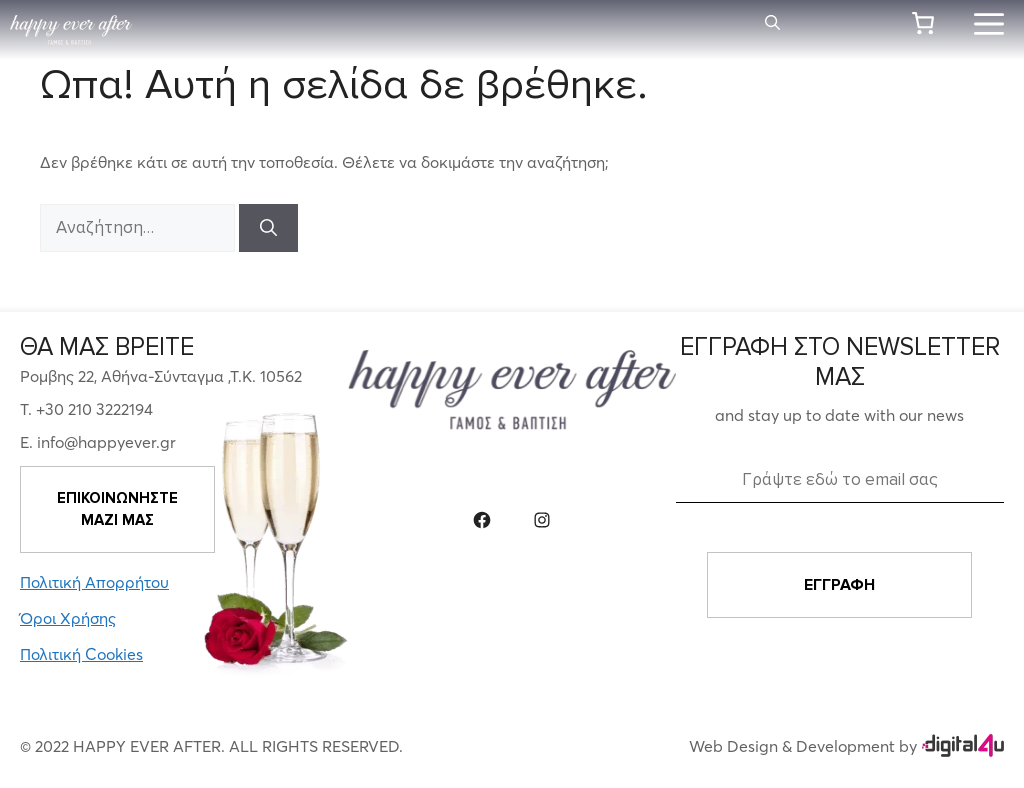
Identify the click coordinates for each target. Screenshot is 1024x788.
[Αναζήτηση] (268, 228)
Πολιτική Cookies (81, 654)
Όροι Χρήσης (68, 618)
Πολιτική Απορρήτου (94, 582)
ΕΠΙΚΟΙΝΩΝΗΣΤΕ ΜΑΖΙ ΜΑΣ (117, 509)
